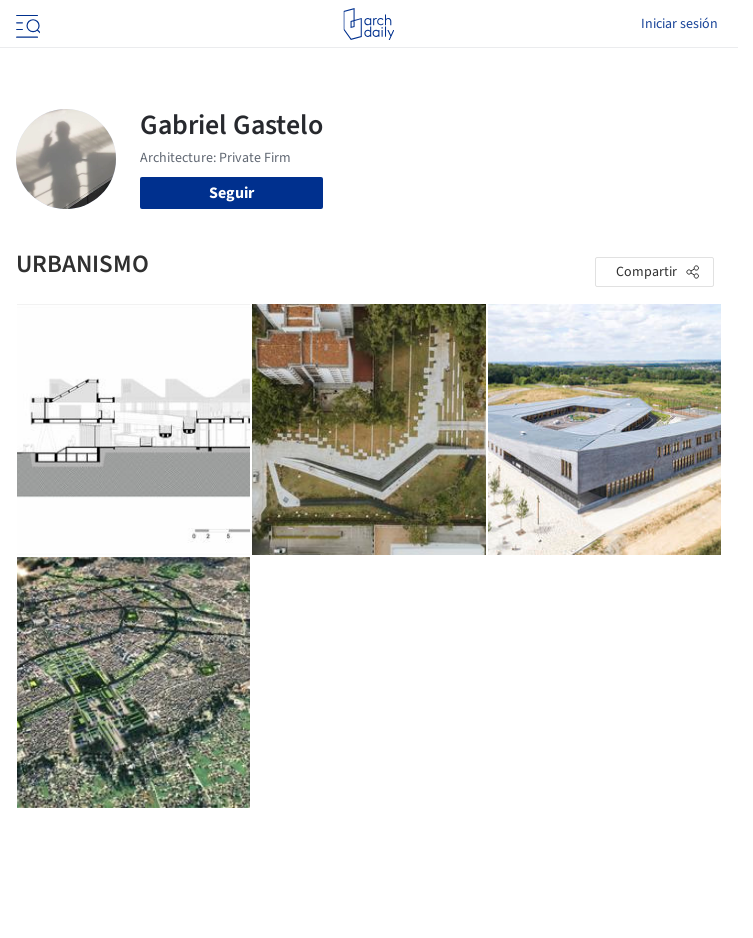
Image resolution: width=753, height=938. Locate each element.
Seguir (231, 193)
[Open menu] (26, 24)
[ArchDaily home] (368, 24)
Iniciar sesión (679, 24)
